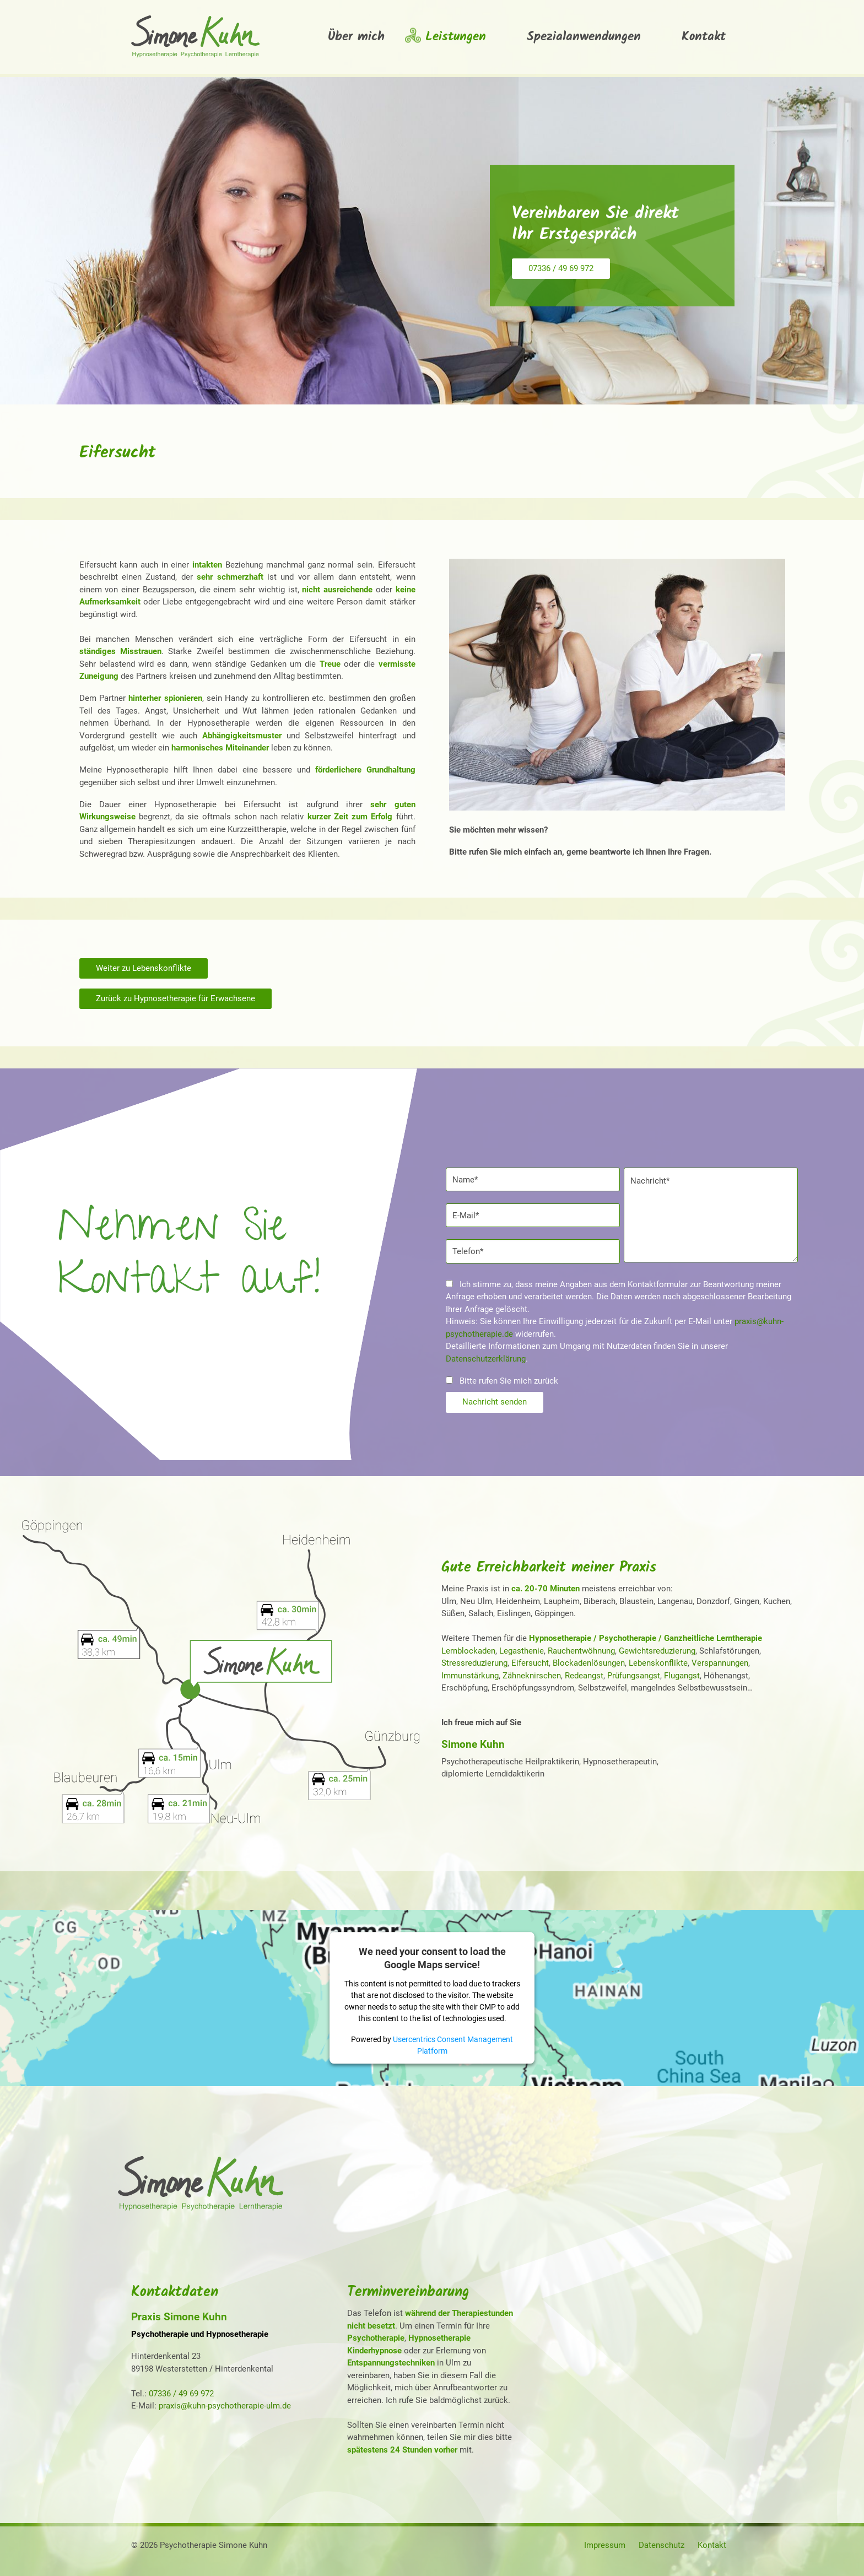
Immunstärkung (470, 1676)
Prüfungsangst (633, 1676)
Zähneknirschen (532, 1676)
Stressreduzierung (474, 1663)
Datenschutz (661, 2545)
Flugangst (682, 1676)
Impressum (604, 2545)
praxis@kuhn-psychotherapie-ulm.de (225, 2406)
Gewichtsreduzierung (657, 1651)
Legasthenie (521, 1651)
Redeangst (584, 1676)
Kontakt (712, 2545)
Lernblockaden (468, 1651)
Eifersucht (530, 1663)
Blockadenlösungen (589, 1663)
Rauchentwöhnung (581, 1651)
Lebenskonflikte (658, 1663)
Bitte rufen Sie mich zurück (502, 1381)
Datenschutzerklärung (486, 1359)
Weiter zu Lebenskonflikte (143, 968)
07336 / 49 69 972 (560, 268)
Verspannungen (720, 1663)
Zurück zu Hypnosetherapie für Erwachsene (175, 998)
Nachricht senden (494, 1402)
